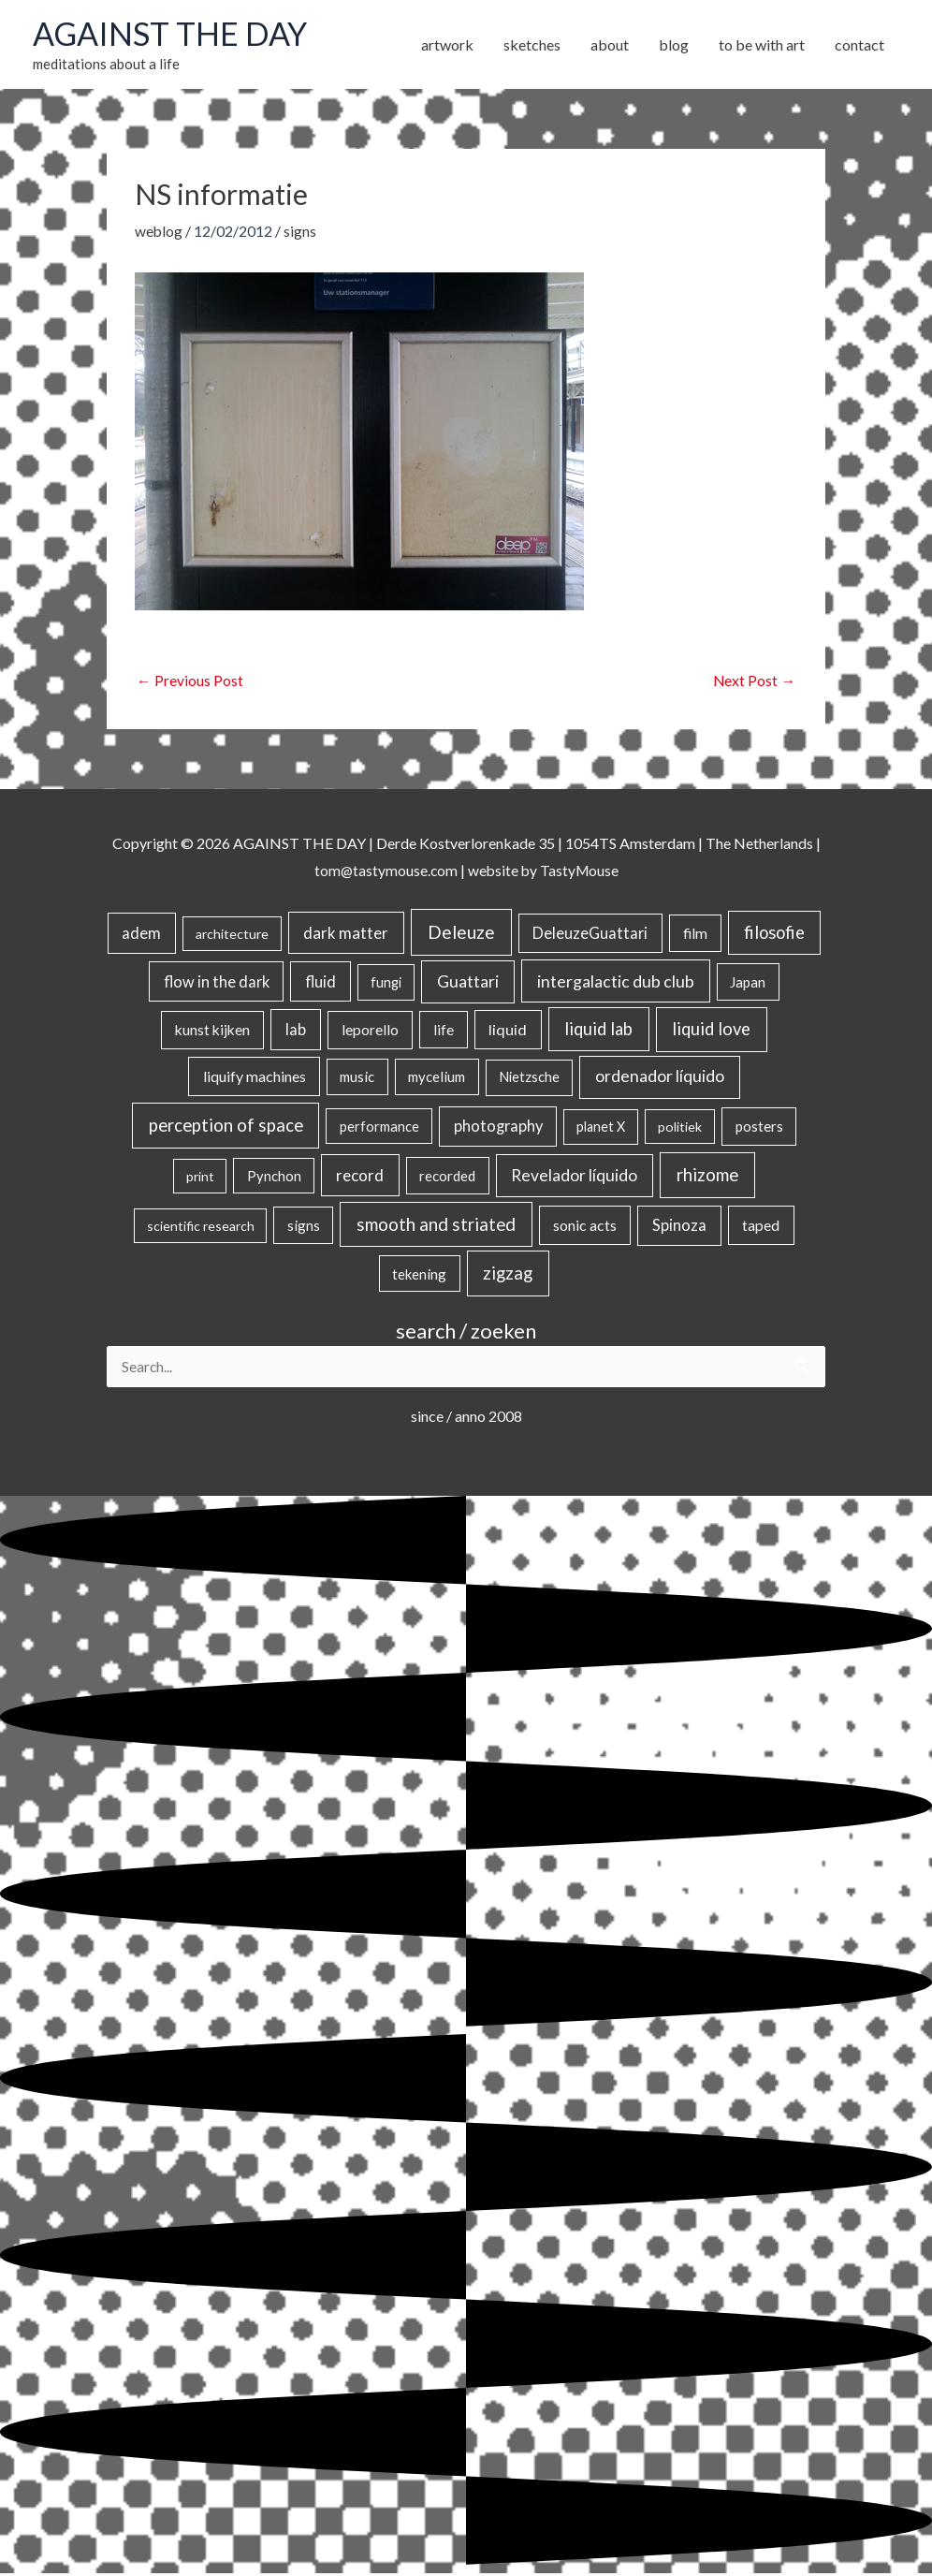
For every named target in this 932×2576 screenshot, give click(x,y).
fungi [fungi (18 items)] (386, 983)
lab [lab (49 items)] (295, 1031)
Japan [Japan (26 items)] (747, 982)
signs (300, 233)
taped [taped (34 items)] (760, 1227)
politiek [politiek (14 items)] (680, 1128)
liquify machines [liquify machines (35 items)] (254, 1078)
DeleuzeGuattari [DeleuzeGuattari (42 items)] (590, 935)
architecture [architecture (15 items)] (232, 936)
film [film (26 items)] (695, 935)
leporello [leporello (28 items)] (370, 1031)
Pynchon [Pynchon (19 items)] (274, 1177)
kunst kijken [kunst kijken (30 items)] (212, 1031)
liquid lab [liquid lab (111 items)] (598, 1030)
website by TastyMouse (544, 872)
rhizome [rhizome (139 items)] (707, 1176)
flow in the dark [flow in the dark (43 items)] (216, 982)
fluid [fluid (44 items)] (320, 982)
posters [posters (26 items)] (759, 1128)
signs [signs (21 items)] (303, 1227)
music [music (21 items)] (357, 1078)
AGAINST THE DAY (173, 34)
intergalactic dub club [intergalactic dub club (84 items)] (615, 982)
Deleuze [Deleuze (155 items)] (461, 933)
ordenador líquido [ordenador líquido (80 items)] (659, 1078)
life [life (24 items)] (443, 1031)
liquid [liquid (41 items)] (507, 1031)
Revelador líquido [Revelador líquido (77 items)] (574, 1177)
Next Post (753, 682)
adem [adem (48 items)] (141, 935)
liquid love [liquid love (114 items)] (711, 1030)
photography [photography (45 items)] (498, 1128)
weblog (159, 233)
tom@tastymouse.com (384, 872)
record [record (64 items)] (360, 1177)
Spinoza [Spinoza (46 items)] (679, 1227)
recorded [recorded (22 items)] (447, 1177)
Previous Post (190, 682)
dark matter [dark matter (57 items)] (345, 934)
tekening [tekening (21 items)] (419, 1274)
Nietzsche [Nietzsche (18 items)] (529, 1079)
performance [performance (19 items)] (379, 1128)
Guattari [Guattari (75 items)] (468, 982)
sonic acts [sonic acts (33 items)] (585, 1227)
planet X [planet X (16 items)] (600, 1128)
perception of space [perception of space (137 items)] (226, 1126)
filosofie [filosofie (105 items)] (774, 934)
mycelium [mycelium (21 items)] (436, 1078)
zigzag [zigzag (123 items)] (507, 1274)
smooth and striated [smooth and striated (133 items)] (436, 1226)
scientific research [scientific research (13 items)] (201, 1228)
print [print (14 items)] (200, 1178)
